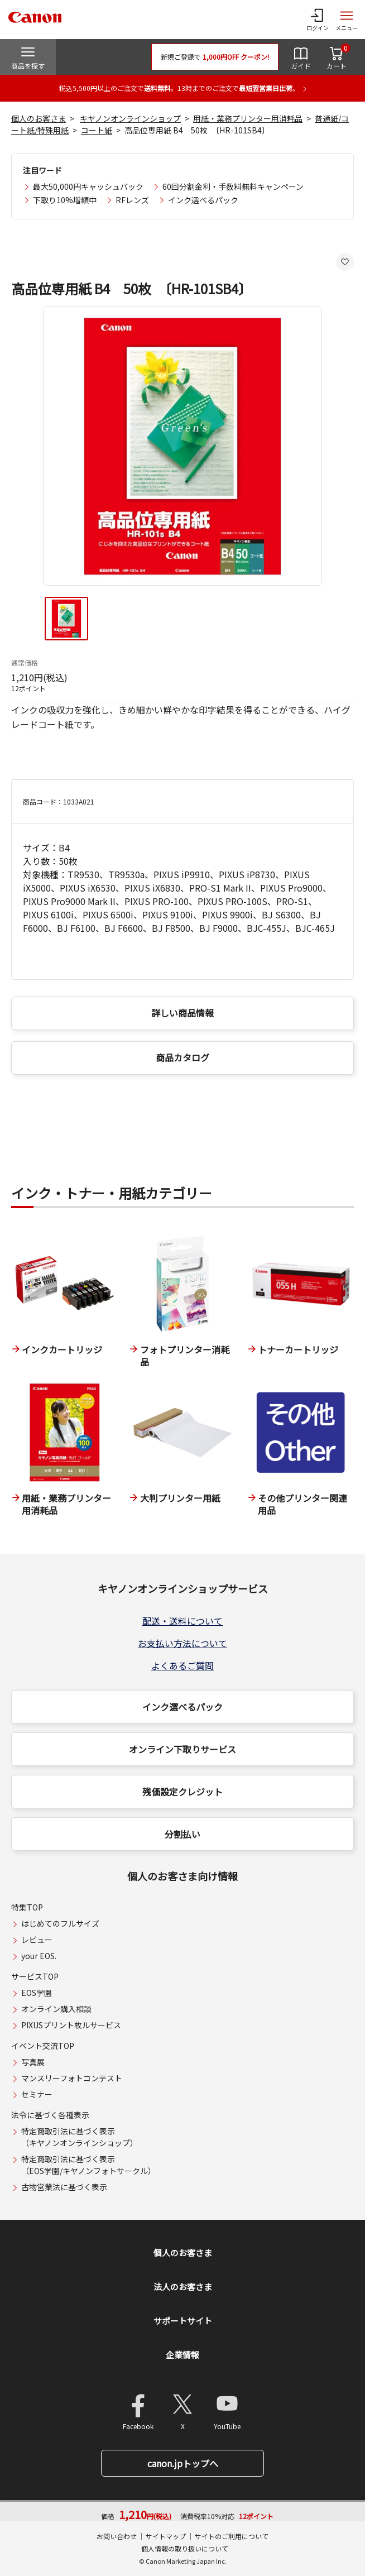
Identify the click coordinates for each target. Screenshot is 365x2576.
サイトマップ (166, 2536)
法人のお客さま (182, 2286)
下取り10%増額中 (65, 199)
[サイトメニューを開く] (346, 19)
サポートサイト (182, 2320)
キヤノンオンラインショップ (130, 118)
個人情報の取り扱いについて (184, 2548)
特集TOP (27, 1907)
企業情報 (182, 2354)
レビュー (36, 1939)
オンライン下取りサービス (182, 1749)
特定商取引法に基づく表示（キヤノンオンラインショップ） (79, 2136)
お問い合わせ (117, 2536)
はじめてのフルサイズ (60, 1923)
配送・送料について (182, 1620)
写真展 (33, 2061)
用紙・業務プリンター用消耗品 (247, 118)
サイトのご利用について (231, 2536)
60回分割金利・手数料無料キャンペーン (233, 186)
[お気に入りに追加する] (345, 262)
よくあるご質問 (182, 1665)
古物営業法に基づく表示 (64, 2186)
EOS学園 (36, 1992)
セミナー (36, 2094)
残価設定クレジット (182, 1791)
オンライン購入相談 (56, 2008)
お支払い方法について (182, 1643)
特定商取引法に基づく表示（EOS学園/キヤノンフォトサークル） (88, 2164)
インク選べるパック (203, 199)
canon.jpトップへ (182, 2463)
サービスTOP (35, 1976)
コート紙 (96, 130)
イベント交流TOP (42, 2045)
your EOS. (38, 1955)
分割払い (182, 1834)
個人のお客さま (38, 118)
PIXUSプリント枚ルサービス (71, 2025)
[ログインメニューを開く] (317, 19)
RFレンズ (132, 199)
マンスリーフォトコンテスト (71, 2078)
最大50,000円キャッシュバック (88, 186)
